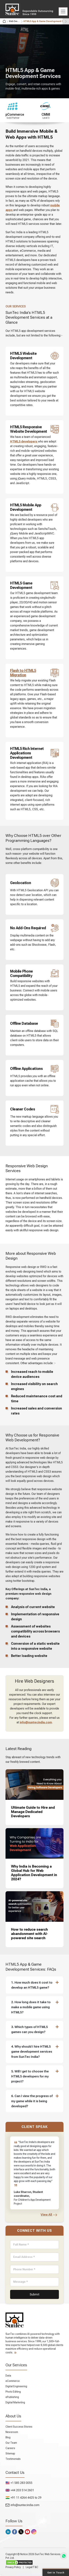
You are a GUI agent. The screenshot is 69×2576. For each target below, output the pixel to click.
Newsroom (12, 2432)
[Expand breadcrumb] (66, 21)
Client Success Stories (19, 2426)
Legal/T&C (32, 2567)
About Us (13, 2416)
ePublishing (12, 2397)
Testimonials (13, 2458)
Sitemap (10, 2453)
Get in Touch (55, 2572)
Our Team (11, 2442)
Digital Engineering (16, 2386)
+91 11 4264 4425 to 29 (23, 2497)
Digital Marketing (15, 2402)
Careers (10, 2448)
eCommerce (13, 2380)
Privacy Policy (13, 2567)
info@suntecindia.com (36, 1722)
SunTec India (14, 9)
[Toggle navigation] (63, 11)
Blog (8, 2437)
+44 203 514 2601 (20, 2490)
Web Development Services (14, 21)
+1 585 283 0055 (19, 2483)
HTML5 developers (24, 441)
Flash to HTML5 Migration (23, 672)
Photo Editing (13, 2391)
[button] (32, 1985)
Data (8, 2375)
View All (49, 2214)
